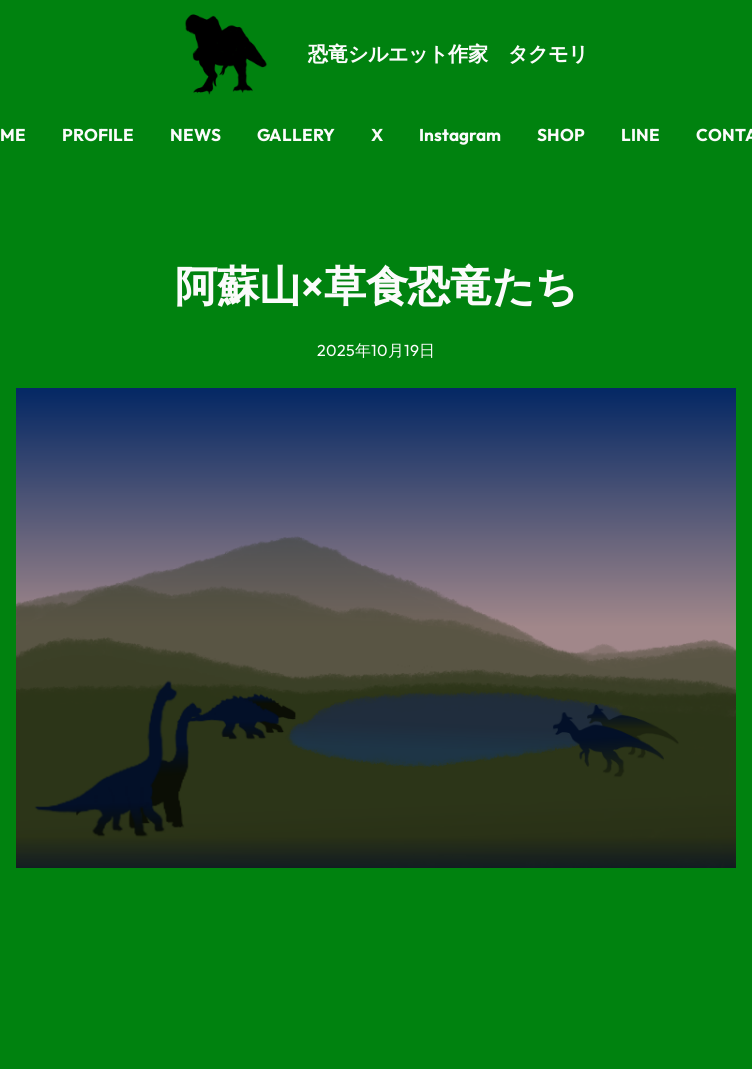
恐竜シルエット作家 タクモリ (448, 53)
